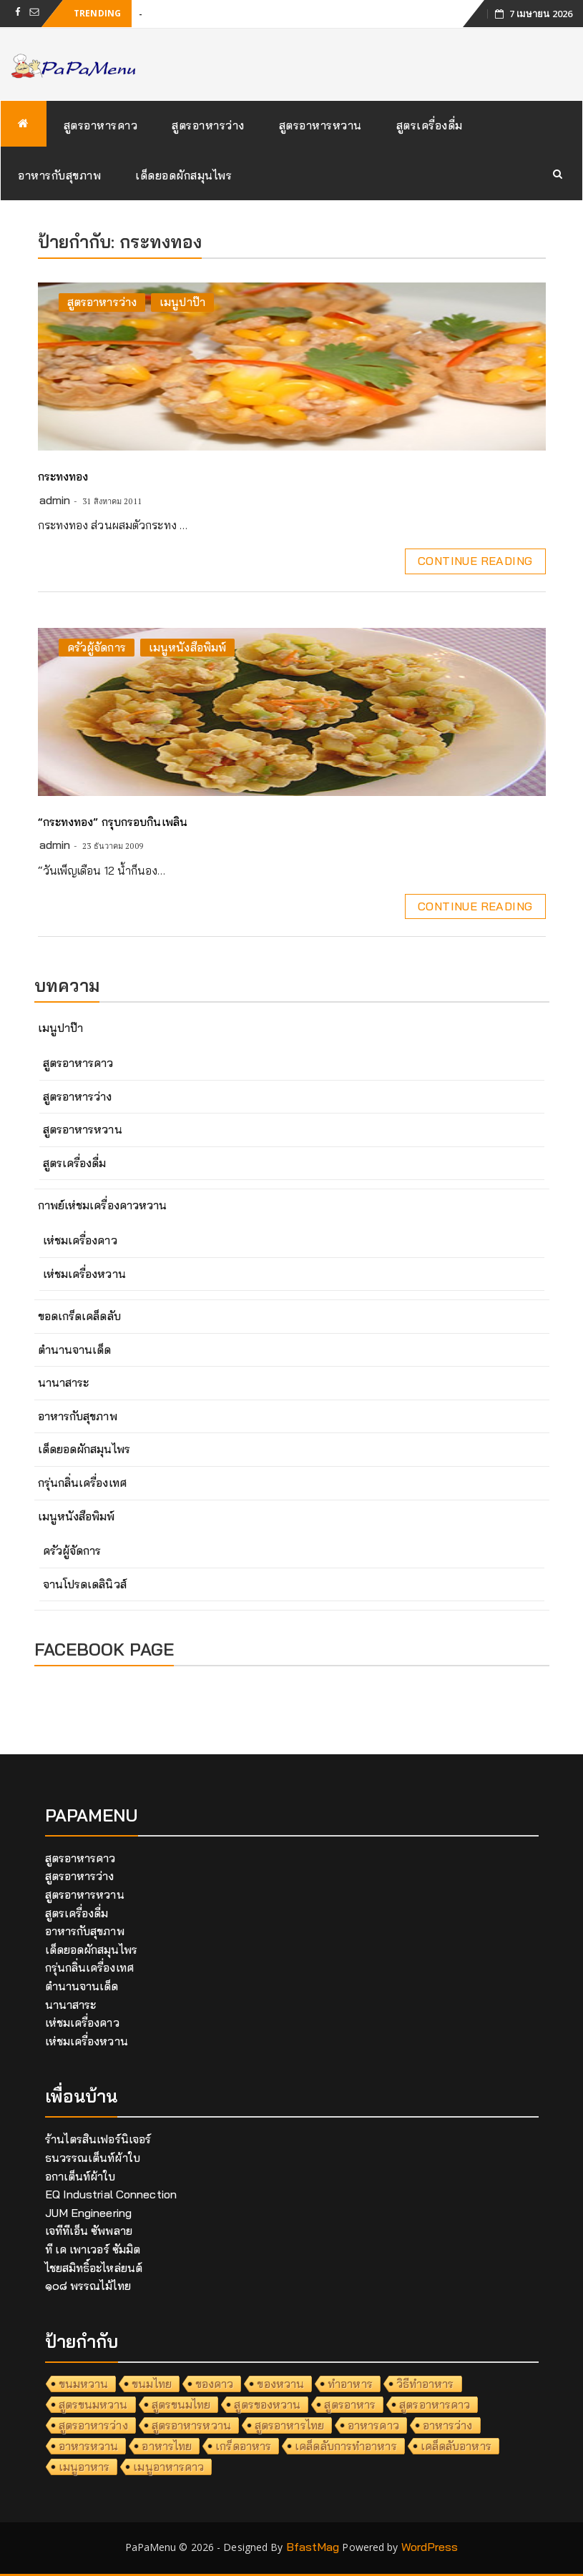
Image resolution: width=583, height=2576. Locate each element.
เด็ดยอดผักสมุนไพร (183, 175)
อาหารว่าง (448, 2425)
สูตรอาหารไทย (289, 2425)
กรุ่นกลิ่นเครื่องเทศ (82, 1482)
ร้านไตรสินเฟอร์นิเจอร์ (98, 2139)
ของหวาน (280, 2383)
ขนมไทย (152, 2383)
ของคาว (214, 2383)
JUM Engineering (88, 2213)
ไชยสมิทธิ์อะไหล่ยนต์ (94, 2268)
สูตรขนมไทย (181, 2404)
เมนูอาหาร (84, 2466)
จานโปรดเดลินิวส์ (85, 1584)
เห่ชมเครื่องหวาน (84, 1274)
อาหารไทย (167, 2446)
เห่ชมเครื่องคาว (80, 1240)
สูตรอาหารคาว (101, 125)
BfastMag (313, 2547)
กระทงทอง (63, 476)
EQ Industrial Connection (111, 2194)
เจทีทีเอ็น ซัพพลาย (88, 2230)
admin (55, 500)
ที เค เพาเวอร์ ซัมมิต (93, 2249)
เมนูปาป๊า (182, 302)
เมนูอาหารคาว (168, 2466)
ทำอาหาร (350, 2383)
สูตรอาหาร (350, 2404)
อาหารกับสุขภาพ (59, 175)
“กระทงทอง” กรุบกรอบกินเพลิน (112, 822)
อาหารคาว (373, 2425)
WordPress (430, 2547)
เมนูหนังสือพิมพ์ (187, 647)
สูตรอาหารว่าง (208, 125)
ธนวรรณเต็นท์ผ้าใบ (92, 2157)
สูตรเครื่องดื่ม (429, 125)
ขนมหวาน (84, 2383)
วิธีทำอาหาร (425, 2383)
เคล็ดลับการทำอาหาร (346, 2446)
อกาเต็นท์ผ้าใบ (80, 2176)
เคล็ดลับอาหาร (456, 2446)
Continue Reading (475, 561)
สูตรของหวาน (267, 2404)
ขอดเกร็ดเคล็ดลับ (79, 1316)
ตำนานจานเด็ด (75, 1349)
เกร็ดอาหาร (243, 2446)
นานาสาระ (63, 1382)
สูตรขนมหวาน (93, 2404)
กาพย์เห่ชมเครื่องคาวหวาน (102, 1205)
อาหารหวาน (89, 2446)
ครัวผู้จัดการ (96, 647)
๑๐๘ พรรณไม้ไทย (88, 2285)
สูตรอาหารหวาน (320, 125)
